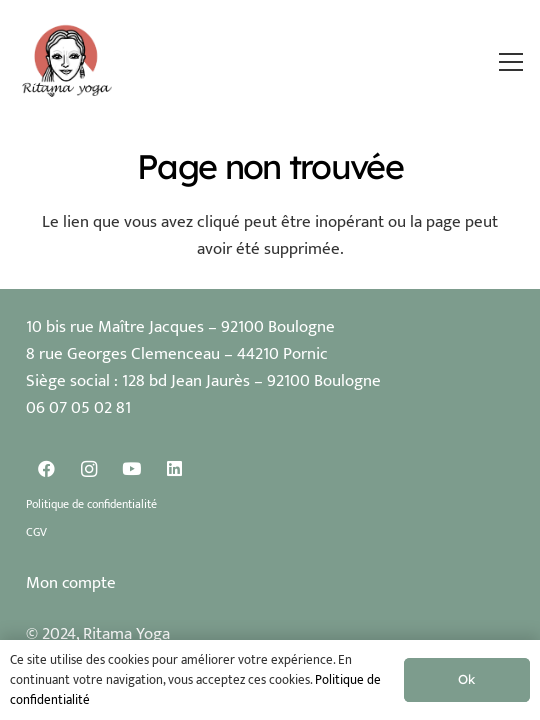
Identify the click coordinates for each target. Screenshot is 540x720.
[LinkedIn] (174, 469)
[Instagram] (89, 469)
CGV (36, 532)
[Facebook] (47, 469)
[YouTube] (132, 469)
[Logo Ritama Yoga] (67, 62)
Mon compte (71, 583)
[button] (511, 62)
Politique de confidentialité (91, 504)
